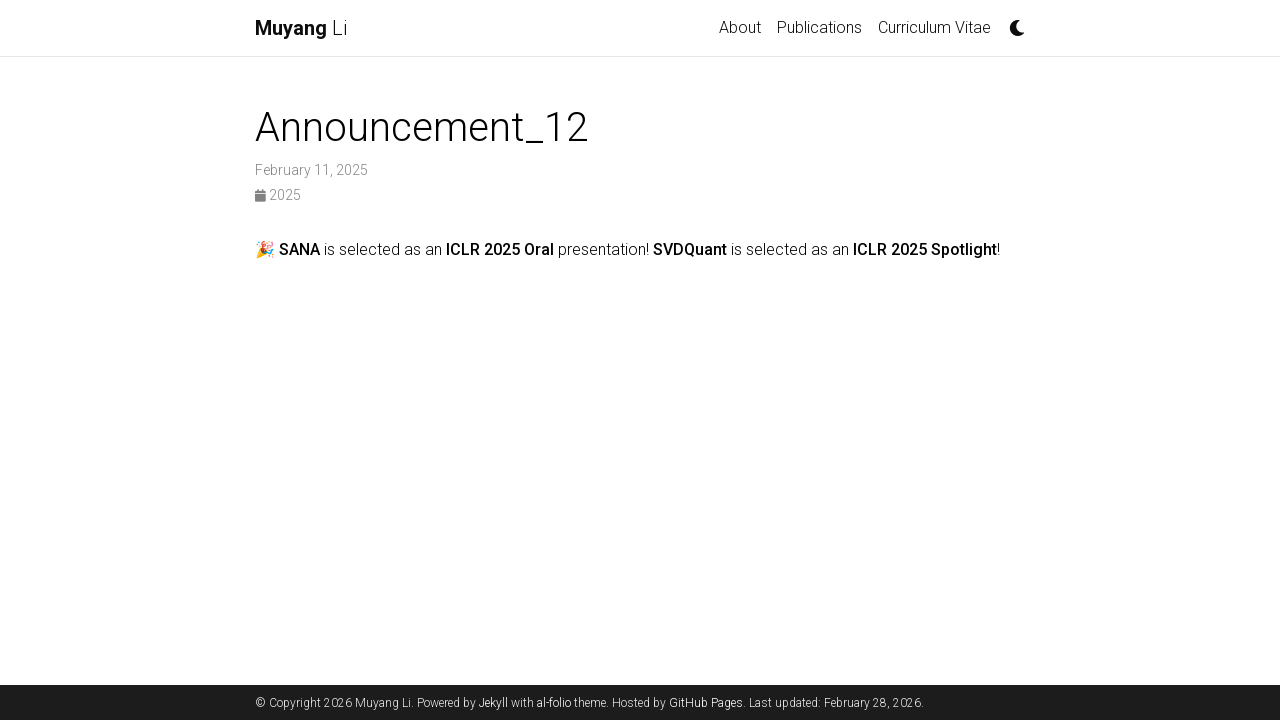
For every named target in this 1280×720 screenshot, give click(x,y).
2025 (278, 195)
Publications (819, 27)
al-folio (554, 703)
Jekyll (493, 703)
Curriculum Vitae (938, 26)
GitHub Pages (706, 703)
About (740, 27)
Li (301, 28)
